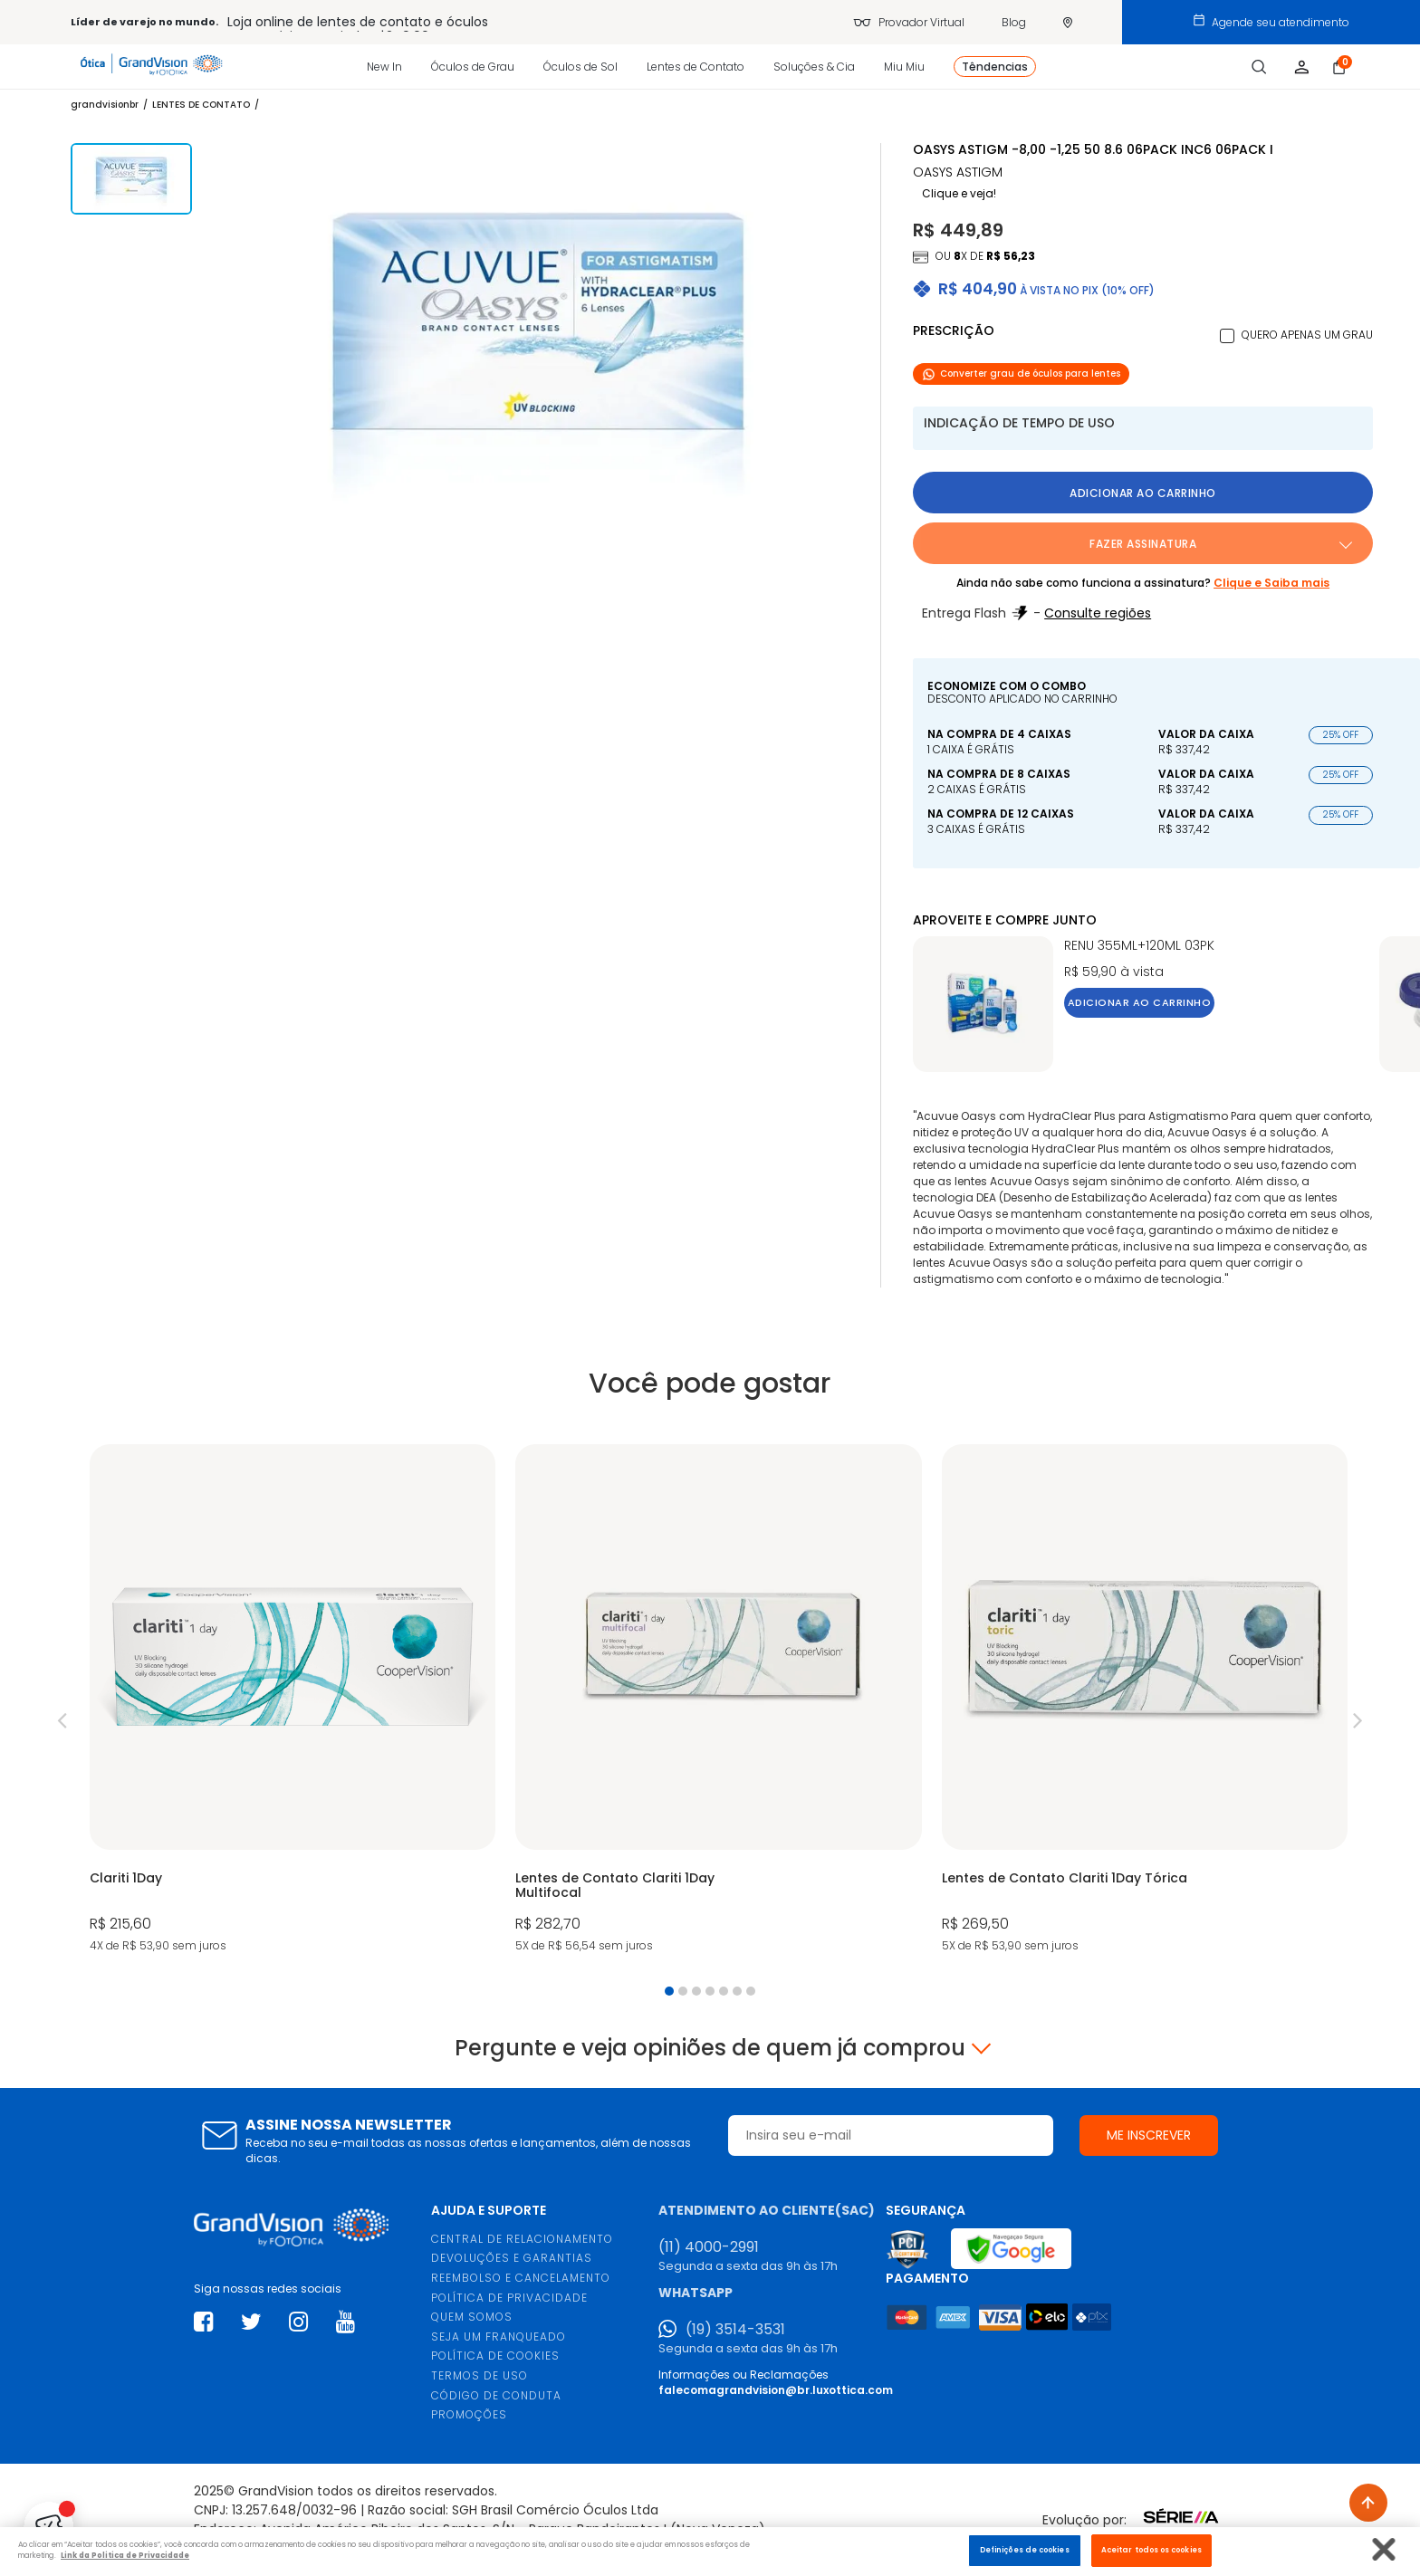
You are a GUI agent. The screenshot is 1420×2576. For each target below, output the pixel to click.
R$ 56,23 (1010, 255)
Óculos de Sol (580, 66)
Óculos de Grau (472, 66)
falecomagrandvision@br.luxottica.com (775, 2390)
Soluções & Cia (814, 66)
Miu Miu (904, 66)
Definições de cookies (1025, 2549)
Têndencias (995, 66)
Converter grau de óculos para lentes (1021, 373)
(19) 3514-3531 (735, 2330)
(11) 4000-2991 (708, 2247)
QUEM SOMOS (472, 2316)
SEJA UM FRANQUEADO (498, 2336)
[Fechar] (1384, 2549)
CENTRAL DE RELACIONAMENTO (522, 2238)
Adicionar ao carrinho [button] (1143, 493)
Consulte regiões (1097, 613)
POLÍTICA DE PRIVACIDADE (509, 2297)
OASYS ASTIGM (958, 172)
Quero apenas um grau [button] (1307, 334)
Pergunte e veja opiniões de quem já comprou (710, 2048)
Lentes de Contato (695, 66)
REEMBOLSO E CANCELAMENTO (520, 2277)
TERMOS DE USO (479, 2375)
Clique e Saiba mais (1271, 582)
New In (384, 66)
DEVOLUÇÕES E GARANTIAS (511, 2257)
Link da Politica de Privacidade (125, 2555)
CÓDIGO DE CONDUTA (496, 2395)
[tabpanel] (292, 1700)
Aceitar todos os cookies (1151, 2549)
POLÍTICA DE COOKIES (495, 2355)
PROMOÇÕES (469, 2414)
